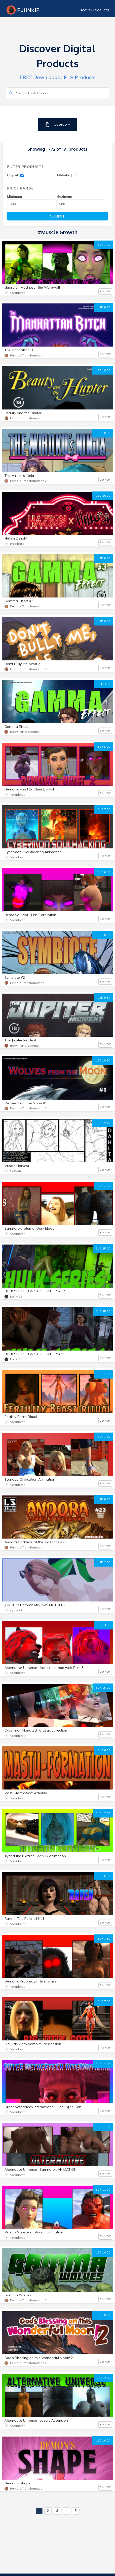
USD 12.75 (103, 1123)
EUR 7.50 (104, 1436)
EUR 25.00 (103, 1248)
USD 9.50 (103, 307)
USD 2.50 (103, 1562)
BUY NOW (105, 291)
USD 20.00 (103, 495)
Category (57, 124)
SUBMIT (57, 216)
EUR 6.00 (104, 872)
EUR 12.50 (103, 1813)
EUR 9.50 (104, 2378)
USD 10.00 (103, 433)
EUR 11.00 (103, 2064)
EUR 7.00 (104, 244)
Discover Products (93, 9)
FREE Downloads (40, 77)
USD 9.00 (103, 621)
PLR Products (80, 77)
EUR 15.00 (103, 1687)
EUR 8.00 (104, 746)
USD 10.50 (103, 370)
